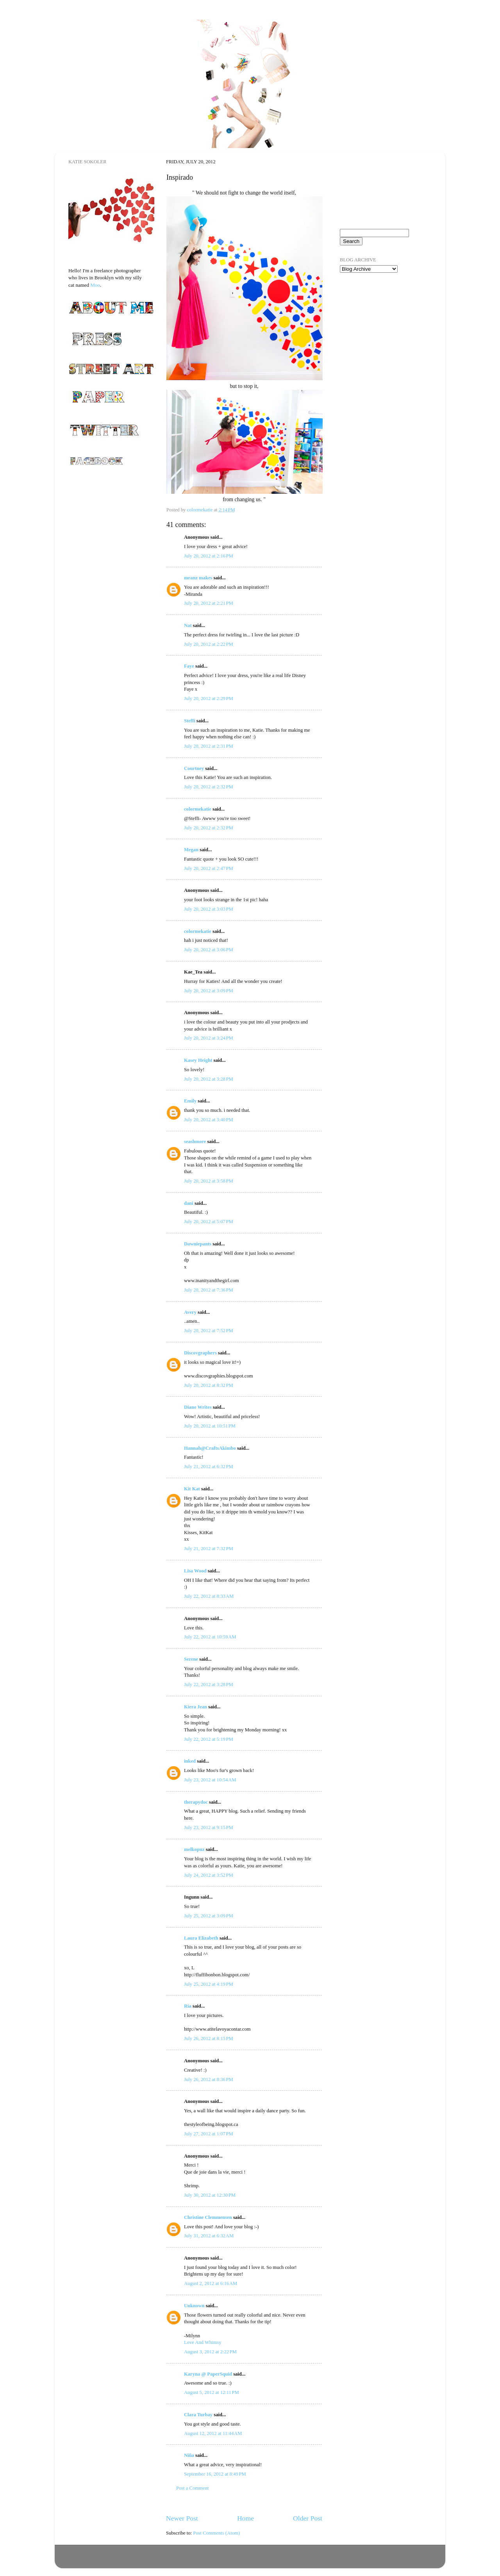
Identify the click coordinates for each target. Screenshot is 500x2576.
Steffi (189, 720)
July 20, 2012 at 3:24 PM (208, 1038)
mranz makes (198, 578)
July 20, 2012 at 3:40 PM (208, 1119)
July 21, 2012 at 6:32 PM (208, 1466)
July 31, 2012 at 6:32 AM (209, 2235)
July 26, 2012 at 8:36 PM (208, 2079)
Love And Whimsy (202, 2342)
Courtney (194, 768)
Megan (191, 849)
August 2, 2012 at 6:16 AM (210, 2283)
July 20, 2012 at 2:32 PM (208, 787)
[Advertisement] (379, 324)
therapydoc (196, 1802)
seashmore (195, 1141)
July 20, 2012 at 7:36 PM (208, 1290)
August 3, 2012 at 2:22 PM (210, 2351)
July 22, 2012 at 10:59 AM (210, 1637)
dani (188, 1203)
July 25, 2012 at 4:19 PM (208, 1984)
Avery (190, 1312)
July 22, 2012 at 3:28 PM (208, 1684)
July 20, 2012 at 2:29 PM (208, 698)
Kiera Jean (195, 1707)
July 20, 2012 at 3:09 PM (208, 990)
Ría (187, 2006)
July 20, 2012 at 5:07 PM (208, 1221)
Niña (189, 2455)
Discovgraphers (200, 1353)
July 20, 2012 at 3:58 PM (208, 1181)
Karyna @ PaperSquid (208, 2374)
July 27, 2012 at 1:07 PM (208, 2134)
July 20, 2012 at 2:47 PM (208, 868)
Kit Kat (192, 1489)
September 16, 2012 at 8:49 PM (215, 2474)
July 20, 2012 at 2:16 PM (208, 556)
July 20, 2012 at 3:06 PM (208, 949)
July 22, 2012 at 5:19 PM (208, 1739)
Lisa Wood (195, 1571)
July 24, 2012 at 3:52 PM (208, 1875)
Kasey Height (198, 1060)
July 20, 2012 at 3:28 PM (208, 1079)
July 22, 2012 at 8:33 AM (209, 1596)
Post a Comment (192, 2488)
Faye (189, 666)
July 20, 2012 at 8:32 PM (208, 1385)
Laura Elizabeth (201, 1938)
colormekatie (197, 809)
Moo (95, 285)
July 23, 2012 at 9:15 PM (208, 1827)
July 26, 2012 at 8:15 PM (208, 2038)
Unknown (194, 2305)
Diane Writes (198, 1407)
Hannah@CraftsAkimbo (210, 1448)
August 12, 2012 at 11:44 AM (213, 2433)
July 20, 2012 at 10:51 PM (210, 1426)
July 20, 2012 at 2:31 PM (208, 746)
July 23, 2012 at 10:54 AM (210, 1780)
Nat (188, 625)
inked (190, 1761)
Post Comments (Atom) (216, 2533)
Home (245, 2518)
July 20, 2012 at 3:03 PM (208, 909)
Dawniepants (197, 1244)
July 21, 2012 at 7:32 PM (208, 1548)
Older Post (307, 2518)
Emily (190, 1101)
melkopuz (194, 1849)
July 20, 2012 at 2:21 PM (208, 603)
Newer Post (182, 2518)
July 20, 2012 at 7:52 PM (208, 1330)
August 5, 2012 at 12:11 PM (211, 2392)
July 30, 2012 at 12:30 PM (210, 2195)
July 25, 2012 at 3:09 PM (208, 1916)
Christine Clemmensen (208, 2217)
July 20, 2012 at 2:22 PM (208, 644)
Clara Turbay (198, 2414)
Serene (191, 1659)
